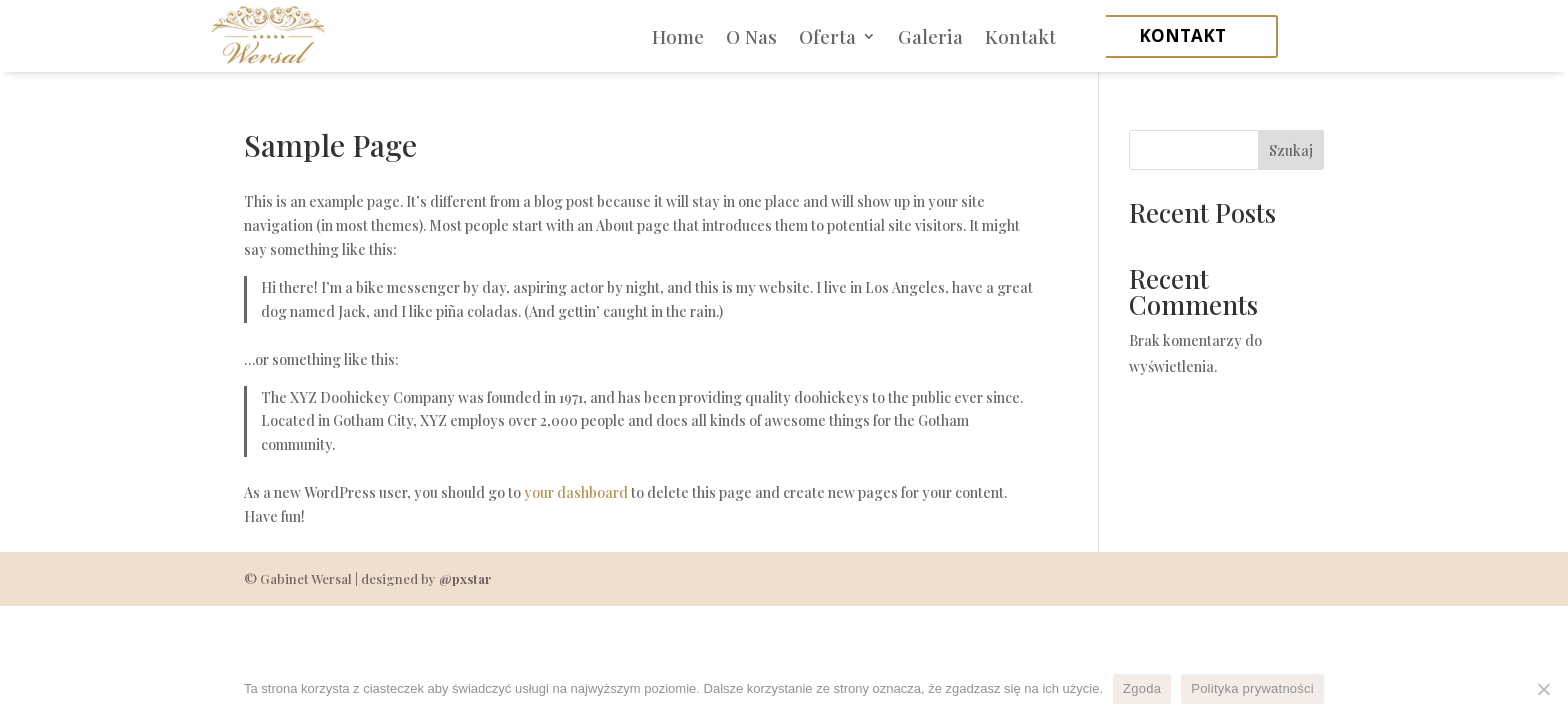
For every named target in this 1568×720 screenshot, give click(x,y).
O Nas (751, 36)
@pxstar (465, 578)
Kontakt (1020, 36)
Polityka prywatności (1252, 688)
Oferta (827, 36)
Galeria (930, 36)
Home (678, 36)
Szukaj (1291, 150)
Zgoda (1142, 688)
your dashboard (576, 492)
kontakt (1182, 35)
